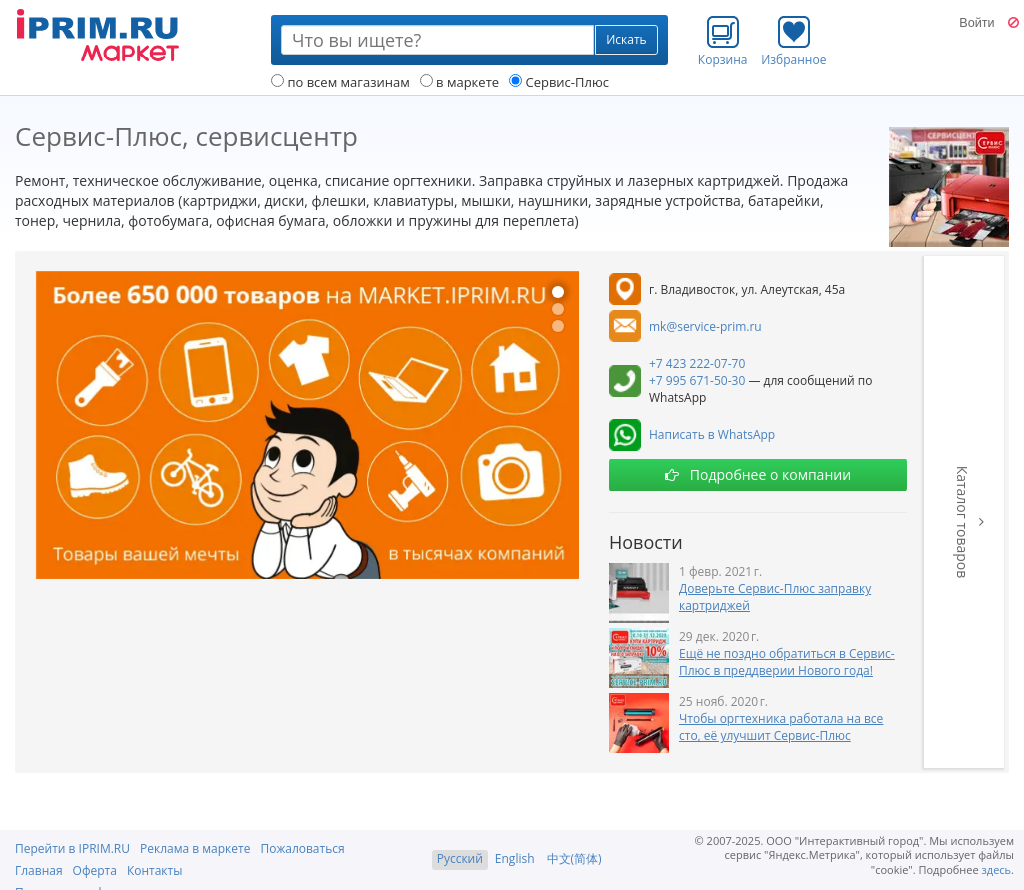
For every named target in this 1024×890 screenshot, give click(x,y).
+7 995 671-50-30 (697, 380)
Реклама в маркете (195, 848)
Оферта (95, 870)
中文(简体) (574, 858)
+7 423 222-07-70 (697, 363)
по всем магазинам (340, 82)
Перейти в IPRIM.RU (72, 848)
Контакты (155, 870)
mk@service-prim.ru (705, 326)
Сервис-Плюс (559, 82)
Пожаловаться (302, 848)
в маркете (459, 82)
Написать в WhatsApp (712, 434)
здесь (997, 869)
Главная (39, 870)
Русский (460, 858)
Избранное (793, 41)
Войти (976, 23)
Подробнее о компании (758, 474)
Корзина (723, 41)
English (515, 858)
